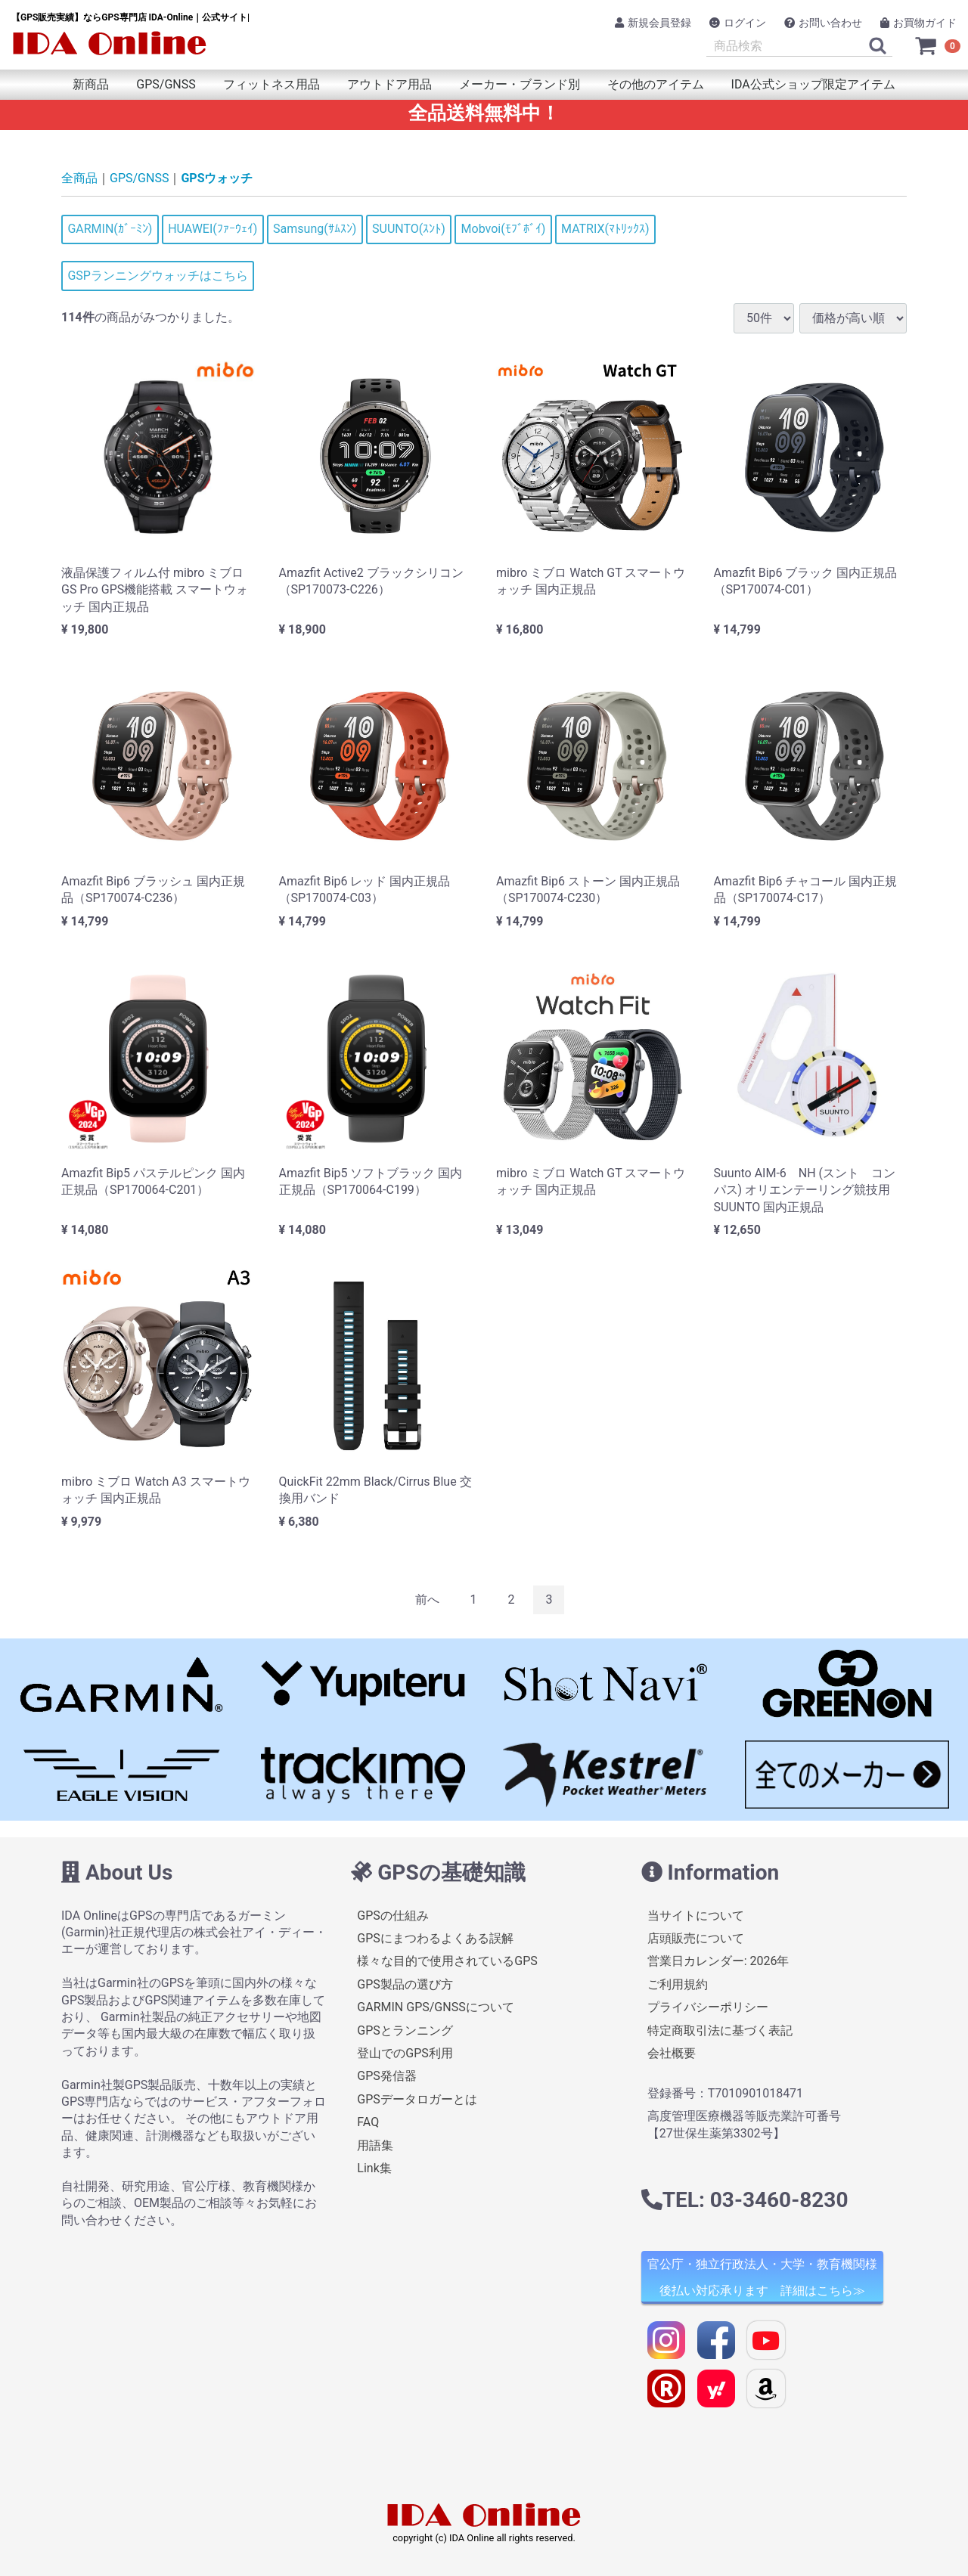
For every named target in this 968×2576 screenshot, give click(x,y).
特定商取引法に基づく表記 (720, 2030)
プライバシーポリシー (707, 2007)
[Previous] (427, 1600)
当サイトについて (695, 1915)
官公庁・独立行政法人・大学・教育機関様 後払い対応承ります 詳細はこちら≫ (762, 2277)
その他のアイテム (655, 84)
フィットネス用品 (271, 84)
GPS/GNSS (165, 84)
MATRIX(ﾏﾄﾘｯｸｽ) (605, 229)
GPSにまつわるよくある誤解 (435, 1938)
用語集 (375, 2144)
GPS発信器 (387, 2076)
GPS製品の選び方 (405, 1984)
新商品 (91, 84)
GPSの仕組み (393, 1915)
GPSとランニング (405, 2030)
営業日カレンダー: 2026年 (718, 1961)
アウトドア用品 (389, 84)
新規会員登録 (653, 23)
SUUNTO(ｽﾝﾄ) (408, 229)
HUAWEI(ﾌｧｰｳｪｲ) (212, 229)
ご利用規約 (677, 1984)
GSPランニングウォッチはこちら (157, 275)
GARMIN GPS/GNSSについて (435, 2007)
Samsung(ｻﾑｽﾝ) (314, 229)
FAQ (368, 2122)
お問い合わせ (823, 23)
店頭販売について (695, 1938)
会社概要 (671, 2053)
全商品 (79, 178)
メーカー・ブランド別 (519, 84)
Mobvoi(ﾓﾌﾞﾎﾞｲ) (503, 229)
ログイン (737, 23)
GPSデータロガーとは (417, 2099)
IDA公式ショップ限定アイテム (813, 84)
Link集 (374, 2168)
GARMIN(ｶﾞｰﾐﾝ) (109, 229)
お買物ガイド (918, 23)
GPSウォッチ (217, 178)
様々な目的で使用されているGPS (447, 1961)
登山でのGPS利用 (405, 2053)
